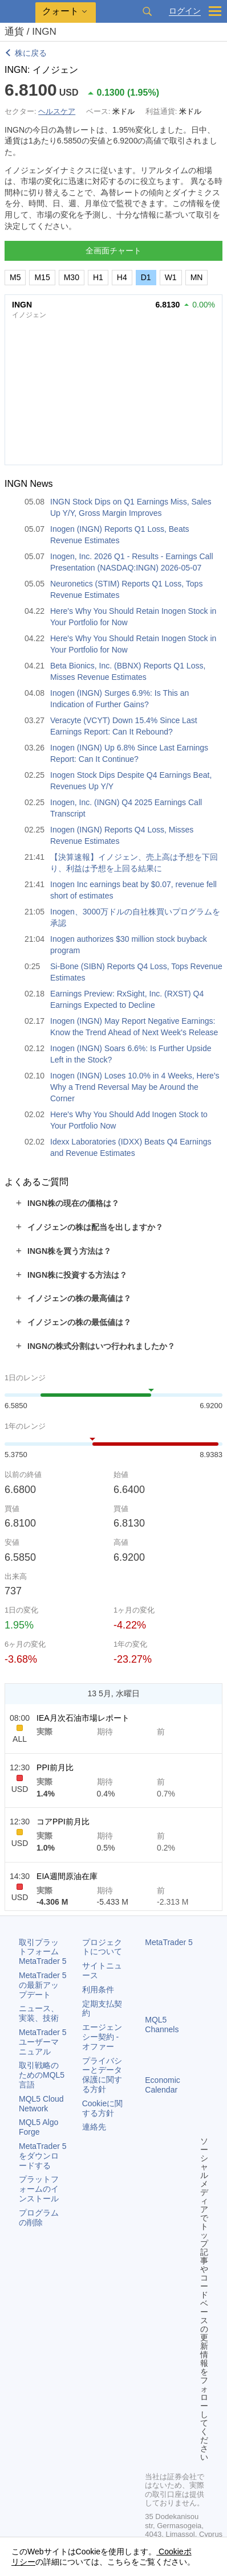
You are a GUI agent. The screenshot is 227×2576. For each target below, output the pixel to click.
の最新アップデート (43, 1985)
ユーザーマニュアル (43, 2042)
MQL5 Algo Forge (38, 2127)
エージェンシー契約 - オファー (102, 2037)
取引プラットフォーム (43, 1952)
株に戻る (31, 53)
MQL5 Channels (162, 2024)
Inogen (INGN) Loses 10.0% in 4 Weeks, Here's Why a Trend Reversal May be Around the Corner (135, 1087)
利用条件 (98, 1989)
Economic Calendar (162, 2084)
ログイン (185, 11)
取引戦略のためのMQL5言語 (41, 2075)
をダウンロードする (43, 2156)
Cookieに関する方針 (102, 2108)
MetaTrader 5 (169, 1942)
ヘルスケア (56, 111)
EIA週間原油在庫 (67, 1876)
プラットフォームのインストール (39, 2189)
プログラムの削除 (39, 2217)
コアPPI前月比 (63, 1821)
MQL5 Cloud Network (41, 2103)
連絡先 (94, 2126)
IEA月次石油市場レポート (83, 1717)
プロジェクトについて (102, 1947)
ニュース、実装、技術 (39, 2013)
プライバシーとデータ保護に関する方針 (102, 2075)
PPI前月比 (55, 1767)
